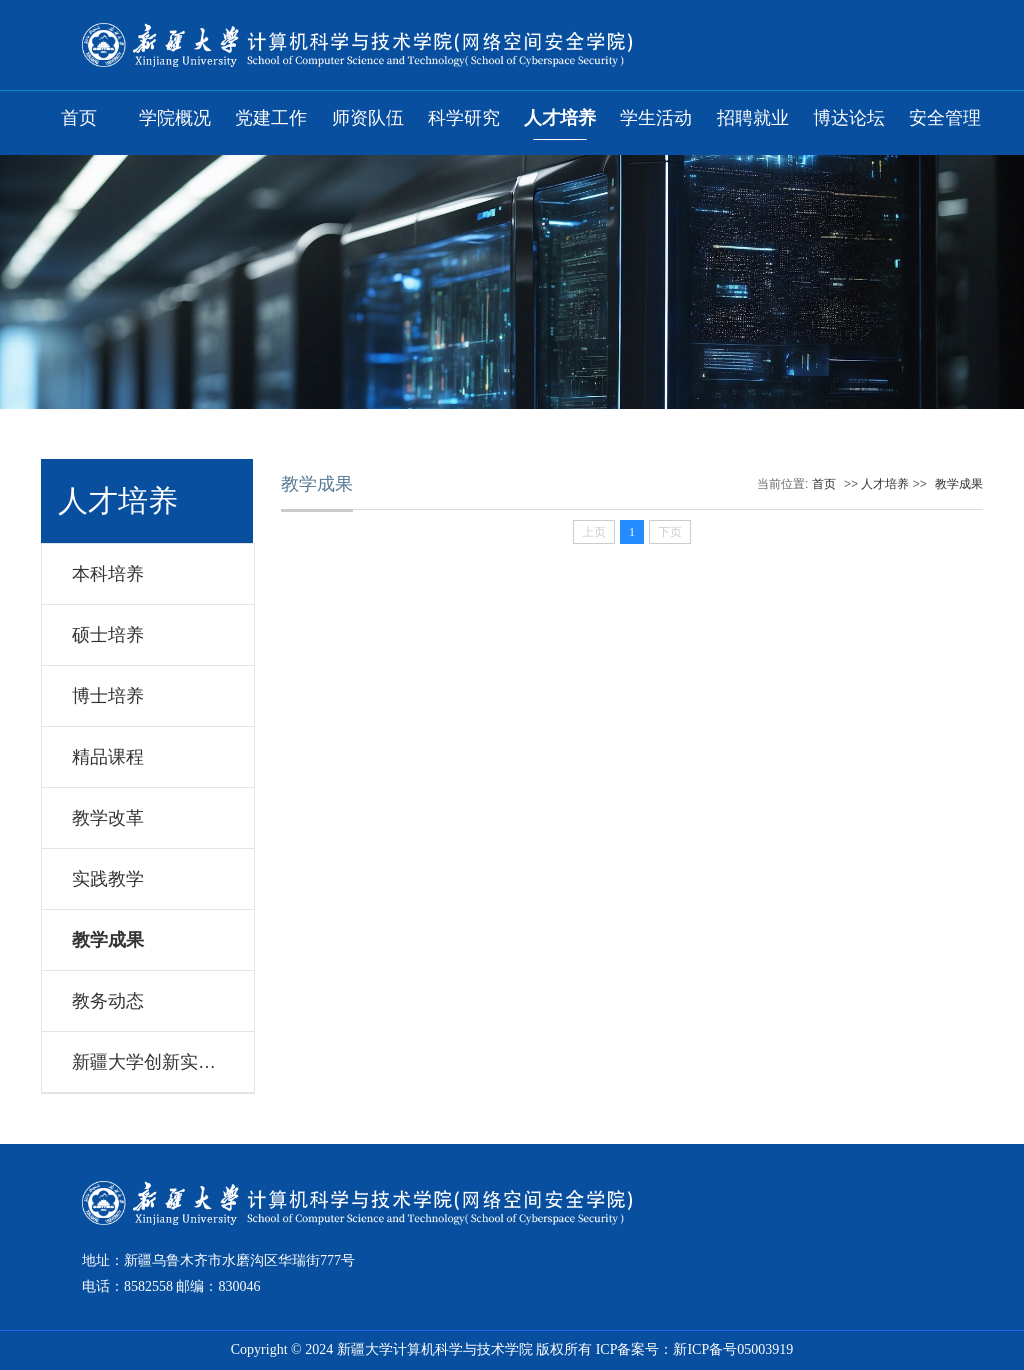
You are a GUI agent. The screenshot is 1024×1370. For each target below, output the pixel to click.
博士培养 (108, 696)
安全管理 (945, 118)
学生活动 (656, 118)
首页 (79, 118)
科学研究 (464, 118)
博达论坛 (849, 118)
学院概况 (175, 118)
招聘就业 (753, 118)
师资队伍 (368, 118)
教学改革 (108, 818)
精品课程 (108, 757)
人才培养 (560, 118)
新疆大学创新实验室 (153, 1062)
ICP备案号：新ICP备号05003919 (695, 1349)
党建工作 (271, 118)
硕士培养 (108, 635)
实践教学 (108, 879)
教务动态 (108, 1001)
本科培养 (108, 574)
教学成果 (108, 940)
